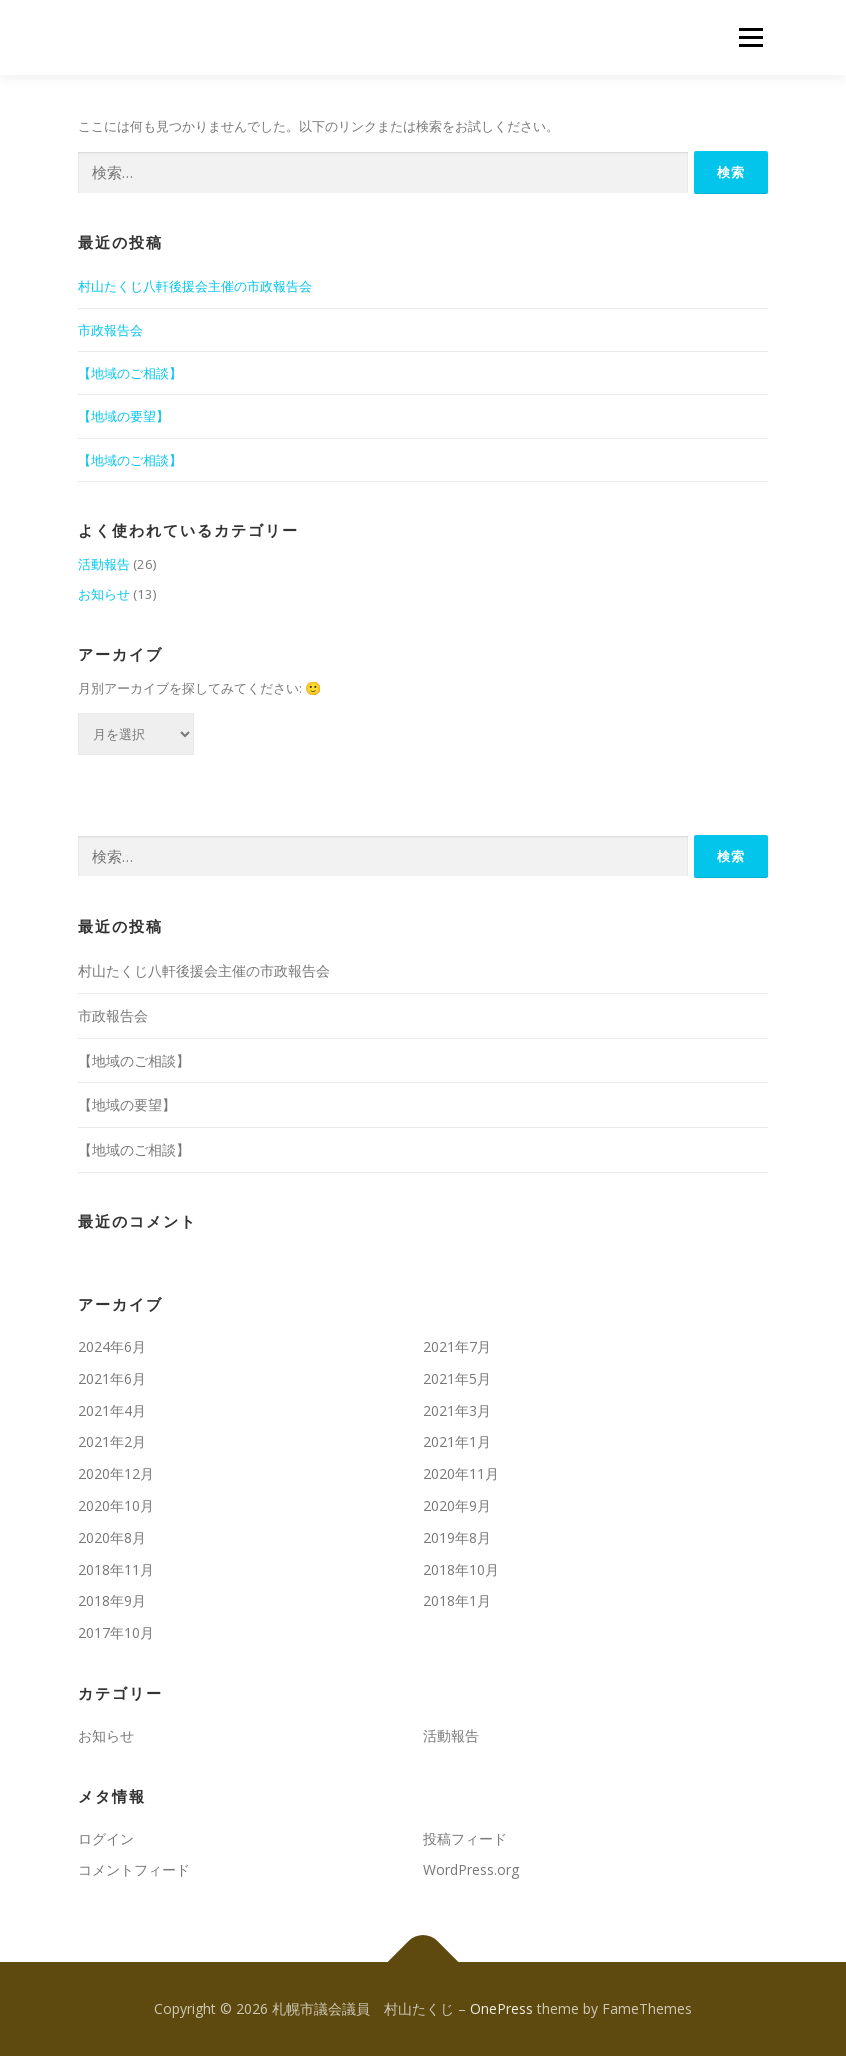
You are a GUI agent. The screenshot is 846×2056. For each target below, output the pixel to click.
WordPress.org (471, 1869)
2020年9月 (457, 1505)
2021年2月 (112, 1441)
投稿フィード (465, 1838)
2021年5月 (457, 1378)
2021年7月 (457, 1346)
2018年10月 (461, 1569)
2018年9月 (112, 1600)
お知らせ (104, 594)
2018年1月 (457, 1600)
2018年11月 (116, 1569)
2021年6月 (112, 1378)
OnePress (501, 2008)
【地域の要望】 (123, 416)
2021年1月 (457, 1441)
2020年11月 (461, 1473)
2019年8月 (457, 1537)
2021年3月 (457, 1410)
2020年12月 (116, 1473)
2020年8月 (112, 1537)
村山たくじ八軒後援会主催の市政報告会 (195, 286)
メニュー (750, 37)
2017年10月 (116, 1632)
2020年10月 (116, 1505)
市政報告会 (110, 330)
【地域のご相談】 (130, 373)
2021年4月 (112, 1410)
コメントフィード (134, 1869)
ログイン (106, 1838)
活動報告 (104, 564)
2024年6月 (112, 1346)
